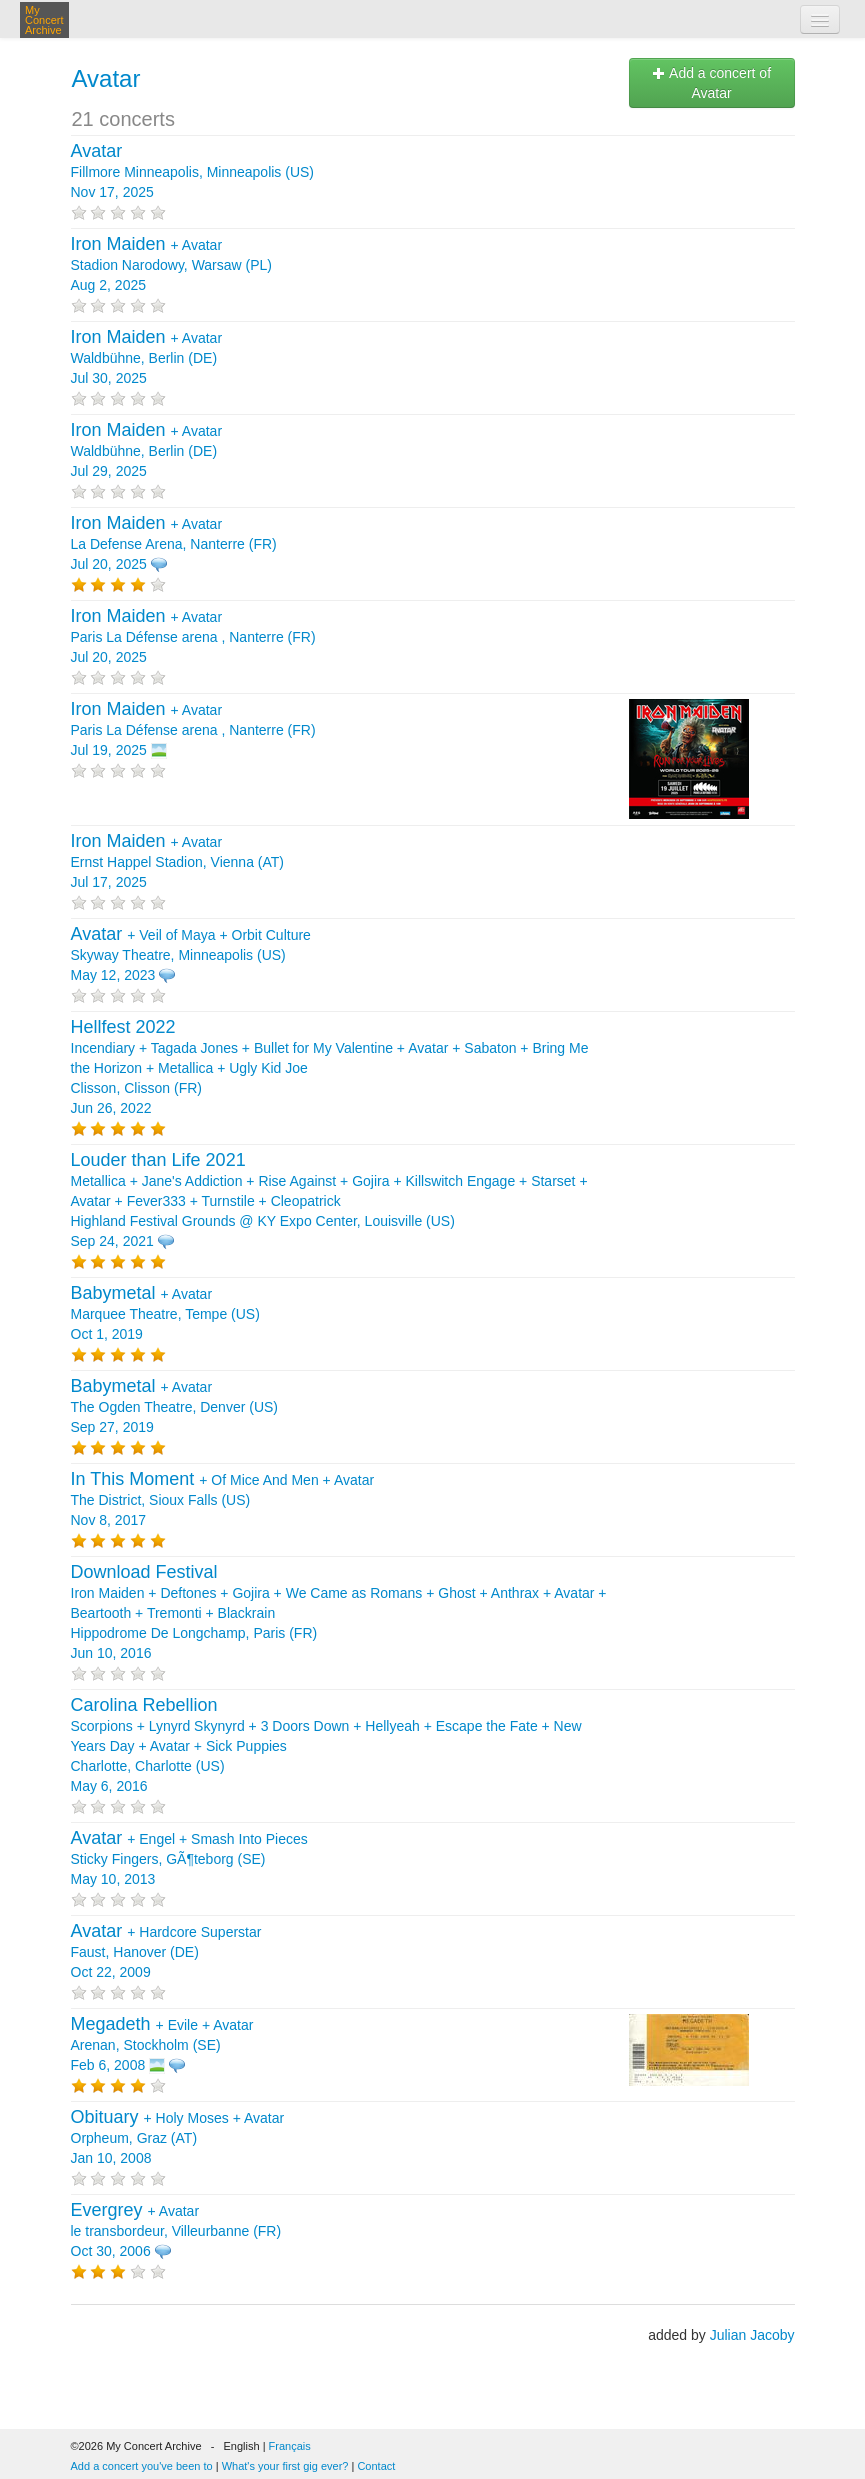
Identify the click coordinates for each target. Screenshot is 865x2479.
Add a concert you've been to (142, 2466)
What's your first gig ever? (285, 2466)
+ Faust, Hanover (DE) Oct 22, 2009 (166, 1952)
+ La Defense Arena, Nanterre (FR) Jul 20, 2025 (174, 544)
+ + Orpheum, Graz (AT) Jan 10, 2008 (178, 2138)
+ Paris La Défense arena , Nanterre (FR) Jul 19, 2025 (193, 730)
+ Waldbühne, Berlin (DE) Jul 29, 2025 (147, 451)
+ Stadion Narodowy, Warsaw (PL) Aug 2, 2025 (172, 265)
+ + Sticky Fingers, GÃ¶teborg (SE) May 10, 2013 (189, 1859)
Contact (376, 2466)
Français (290, 2446)
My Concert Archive (44, 20)
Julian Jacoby (752, 2335)
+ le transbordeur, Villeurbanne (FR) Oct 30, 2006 (176, 2231)
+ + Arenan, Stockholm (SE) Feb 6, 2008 (162, 2045)
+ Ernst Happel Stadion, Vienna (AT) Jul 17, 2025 (178, 862)
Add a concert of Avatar (711, 83)
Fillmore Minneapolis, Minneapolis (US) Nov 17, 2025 (193, 172)
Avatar (106, 78)
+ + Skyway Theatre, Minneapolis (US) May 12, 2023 (191, 955)
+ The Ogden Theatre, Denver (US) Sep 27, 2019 (175, 1407)
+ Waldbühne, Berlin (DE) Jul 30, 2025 (147, 358)
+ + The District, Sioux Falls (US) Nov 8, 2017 (223, 1500)
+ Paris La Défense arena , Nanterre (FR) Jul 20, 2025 (193, 637)
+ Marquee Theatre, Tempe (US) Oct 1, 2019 (165, 1314)
